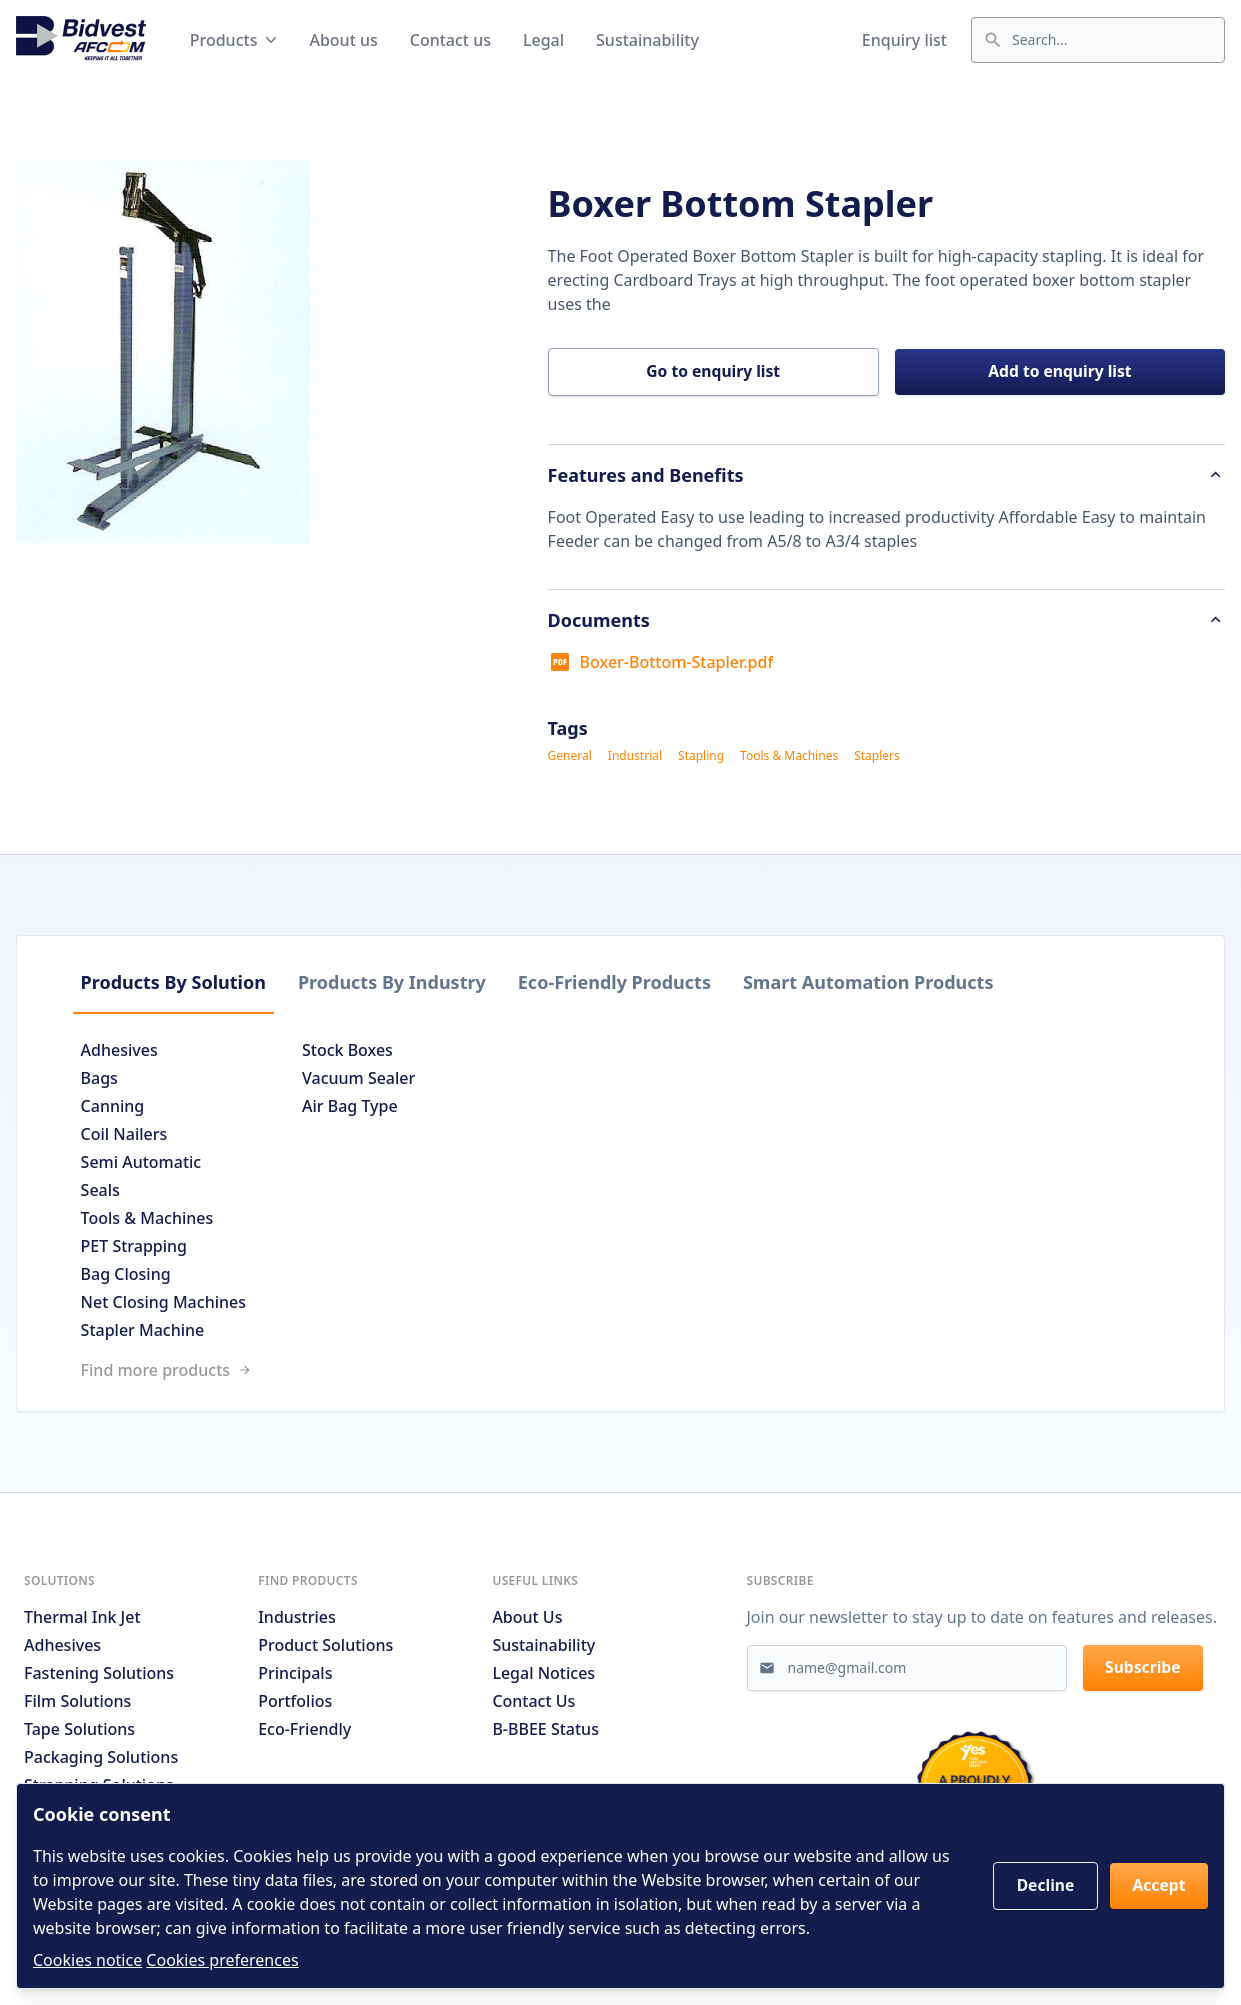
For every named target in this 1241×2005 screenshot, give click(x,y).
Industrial (635, 758)
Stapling (701, 758)
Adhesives (127, 1052)
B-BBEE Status (545, 1734)
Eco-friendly (304, 1734)
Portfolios (295, 1706)
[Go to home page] (81, 40)
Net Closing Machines (171, 1304)
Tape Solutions (79, 1734)
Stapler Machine (151, 1332)
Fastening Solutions (99, 1678)
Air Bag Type (358, 1108)
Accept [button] (1157, 1886)
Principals (295, 1678)
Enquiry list (904, 40)
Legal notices (543, 1678)
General (570, 758)
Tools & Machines (789, 758)
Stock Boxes (355, 1052)
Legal (543, 40)
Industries (297, 1622)
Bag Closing (134, 1276)
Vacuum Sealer (366, 1080)
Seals (108, 1192)
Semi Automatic (149, 1164)
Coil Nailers (132, 1136)
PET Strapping (142, 1248)
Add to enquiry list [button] (1060, 373)
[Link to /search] (620, 1372)
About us (343, 40)
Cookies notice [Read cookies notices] (87, 1960)
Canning (121, 1108)
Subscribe (1145, 1674)
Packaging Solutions (101, 1762)
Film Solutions (77, 1706)
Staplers (877, 758)
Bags (107, 1080)
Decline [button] (1039, 1886)
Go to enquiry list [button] (713, 373)
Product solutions (325, 1650)
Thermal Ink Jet (82, 1622)
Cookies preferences (222, 1960)
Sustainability (647, 40)
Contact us (450, 40)
